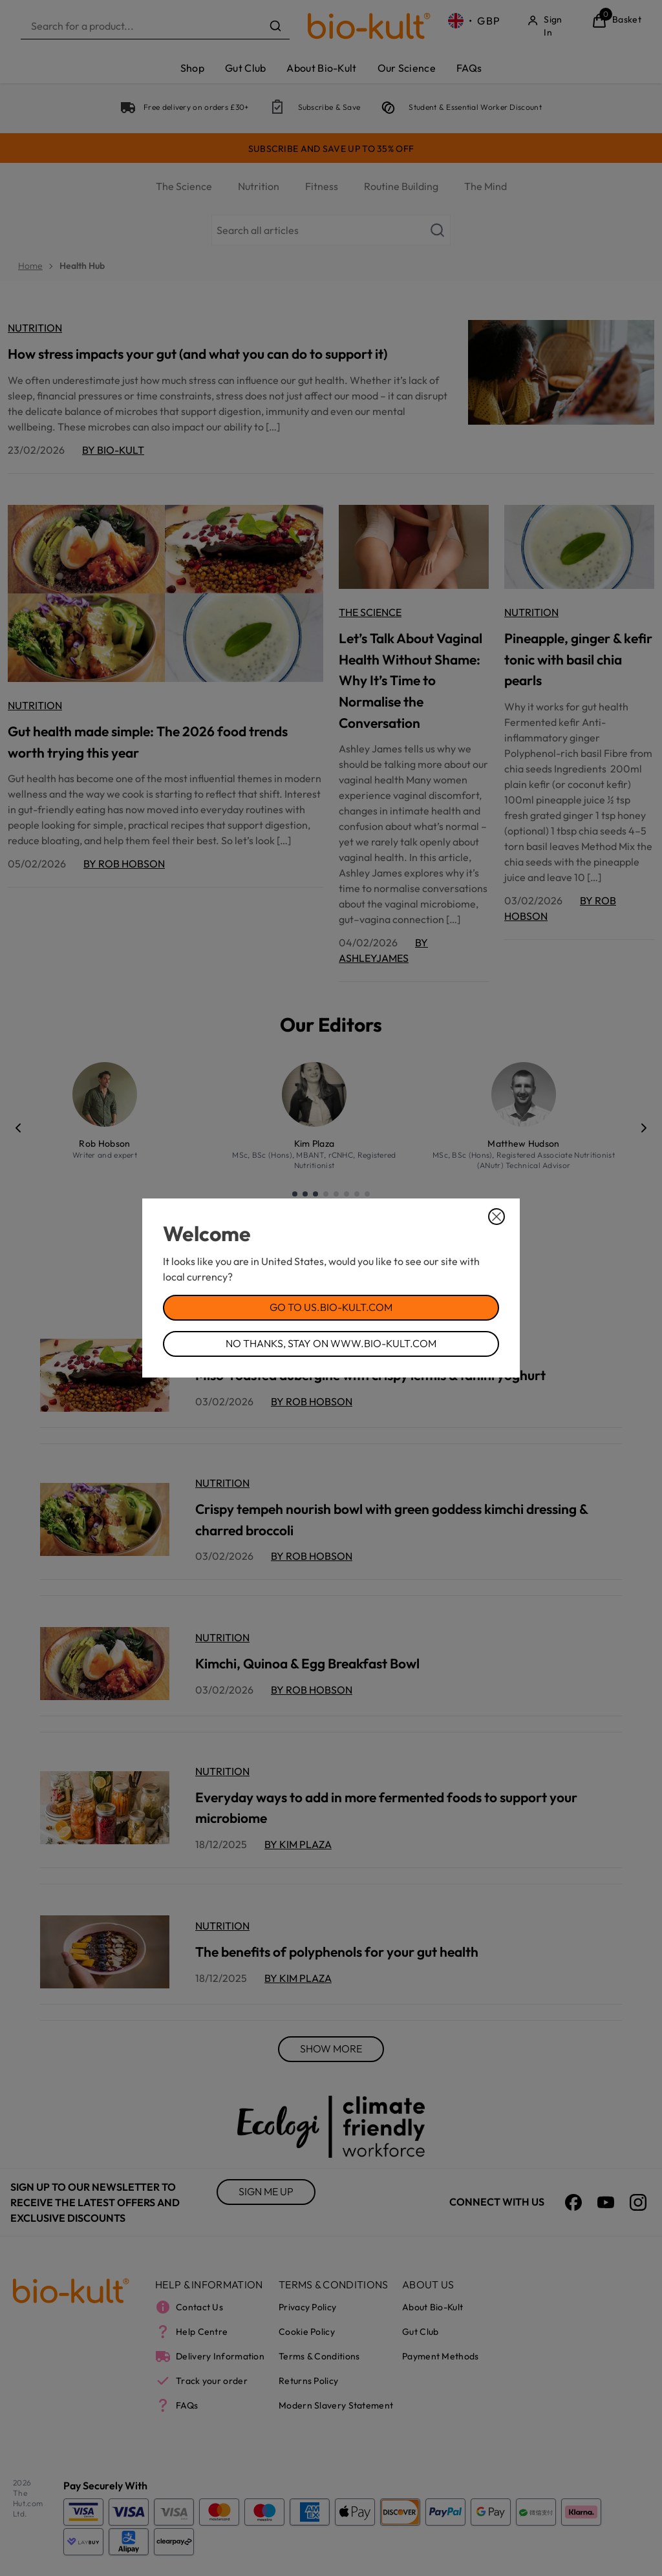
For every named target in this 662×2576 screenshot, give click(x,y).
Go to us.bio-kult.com (331, 1307)
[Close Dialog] (496, 1216)
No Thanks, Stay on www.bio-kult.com (331, 1343)
